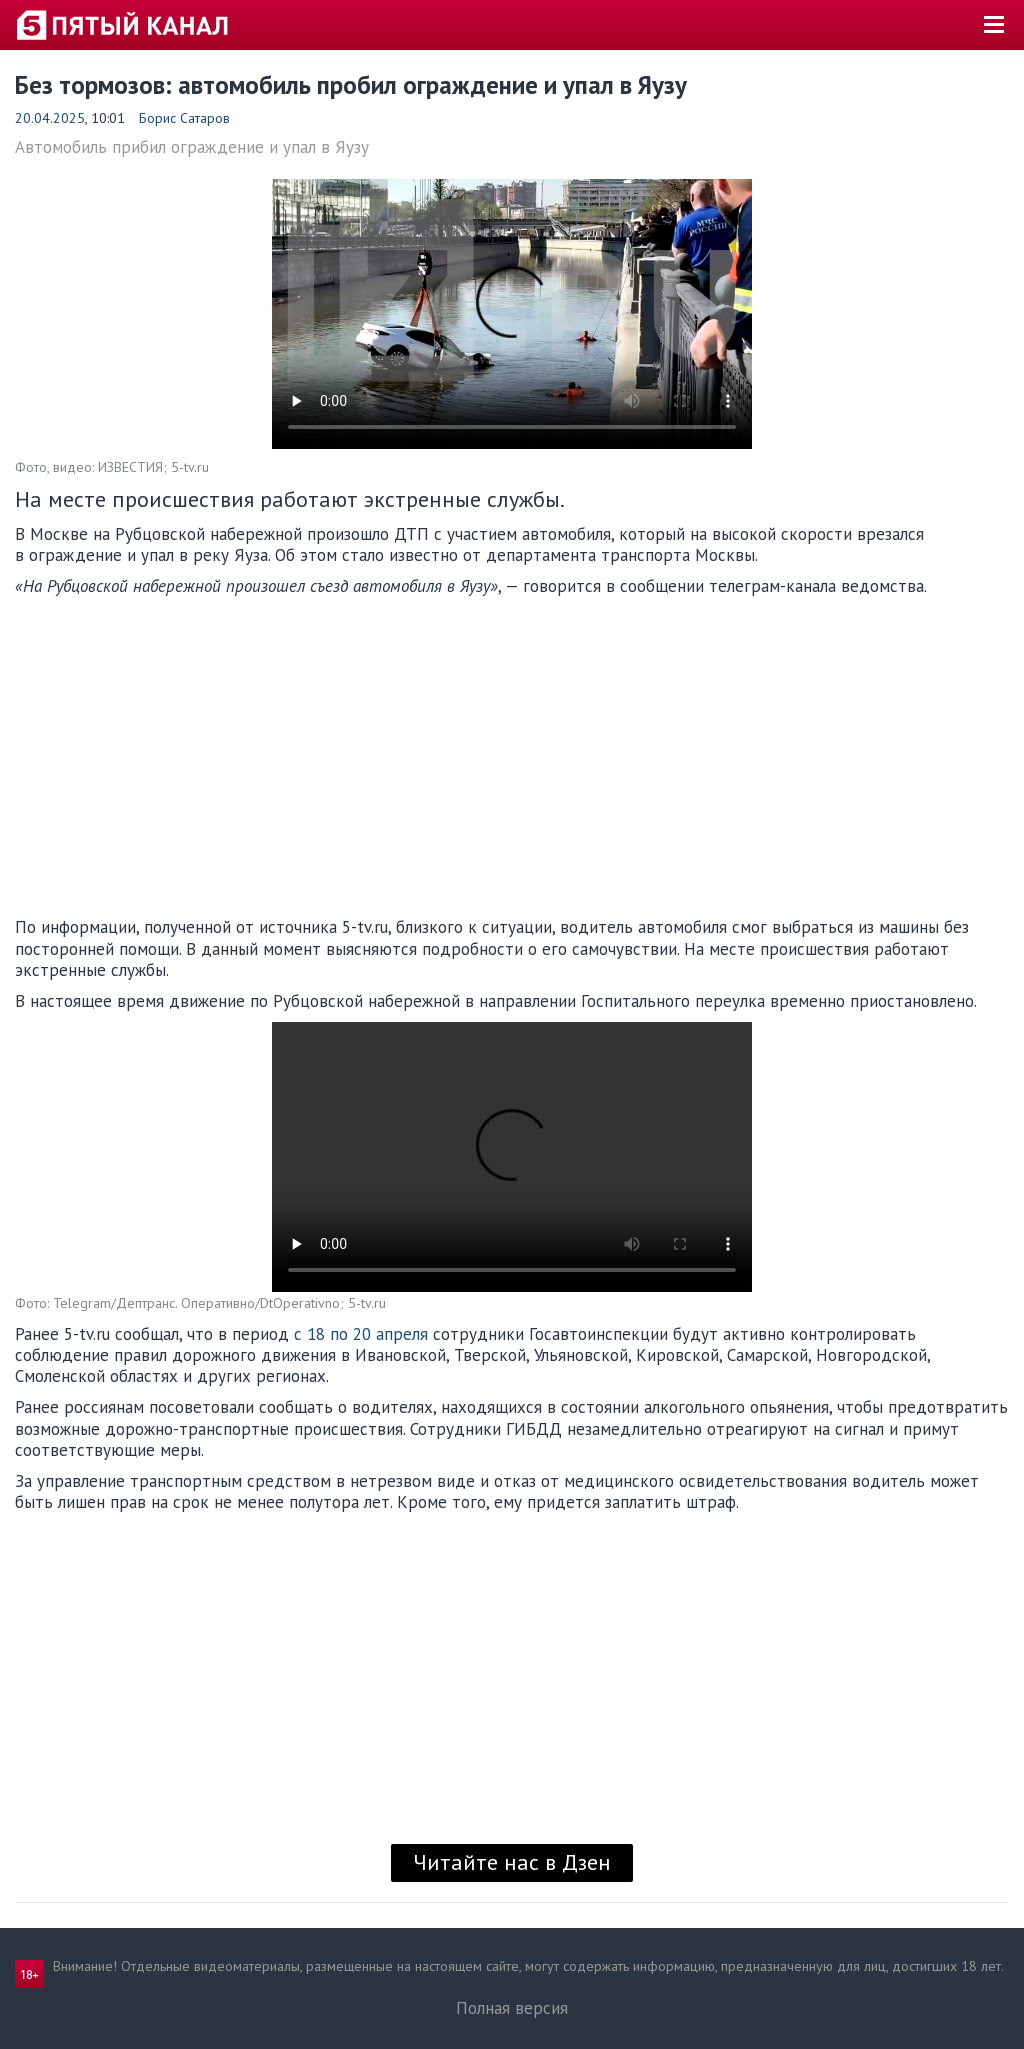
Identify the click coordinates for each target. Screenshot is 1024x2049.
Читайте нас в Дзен (512, 1862)
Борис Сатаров (184, 118)
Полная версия (512, 2008)
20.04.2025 (50, 118)
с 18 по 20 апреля (361, 1334)
